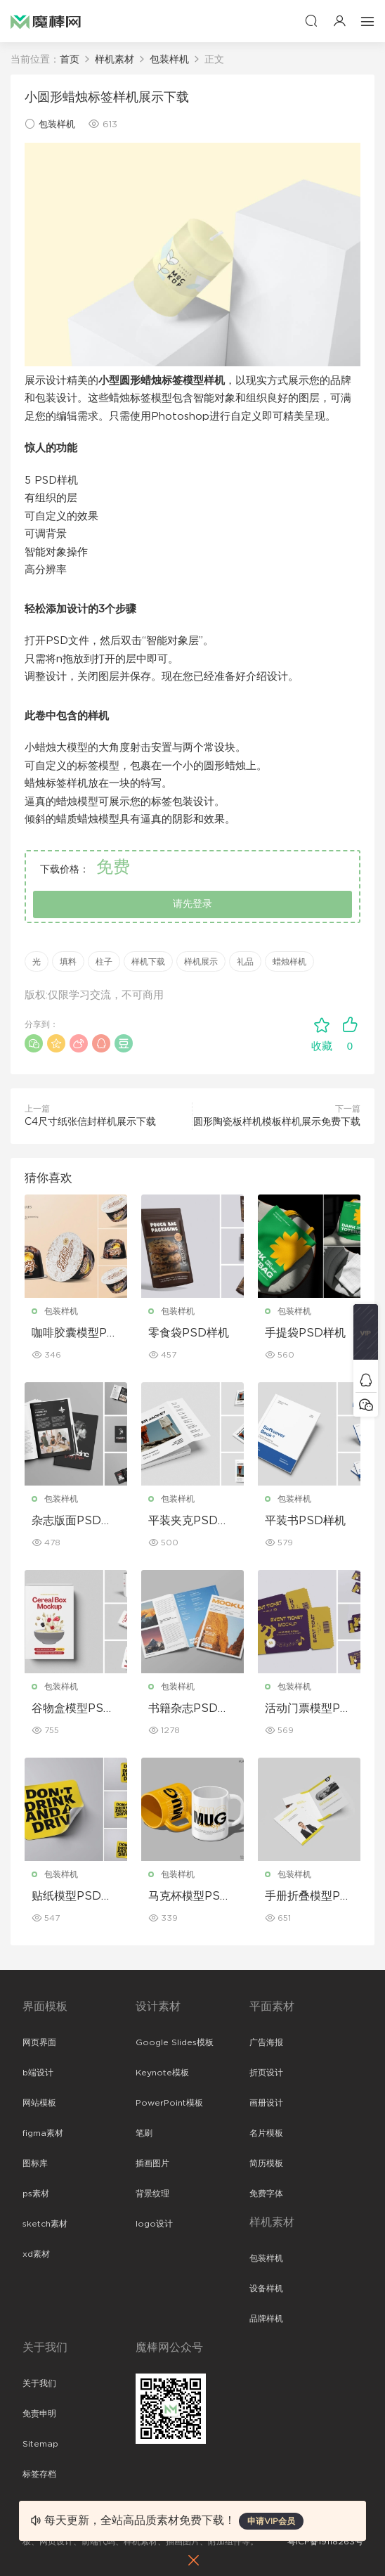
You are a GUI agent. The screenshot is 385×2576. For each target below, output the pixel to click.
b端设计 (37, 2072)
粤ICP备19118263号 (325, 2541)
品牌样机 (266, 2318)
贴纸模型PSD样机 (72, 1897)
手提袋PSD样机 (305, 1333)
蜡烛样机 (289, 962)
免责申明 (39, 2413)
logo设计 (154, 2224)
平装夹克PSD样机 (188, 1521)
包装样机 (57, 124)
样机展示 (201, 962)
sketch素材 (44, 2224)
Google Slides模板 (175, 2042)
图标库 (35, 2163)
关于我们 (39, 2383)
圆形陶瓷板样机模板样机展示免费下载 (276, 1122)
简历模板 (266, 2163)
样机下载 (148, 962)
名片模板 (266, 2133)
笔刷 (144, 2133)
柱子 (104, 962)
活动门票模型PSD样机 (306, 1709)
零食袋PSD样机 (188, 1333)
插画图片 (152, 2163)
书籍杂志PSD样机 (188, 1709)
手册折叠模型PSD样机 (306, 1897)
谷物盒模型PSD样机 (72, 1709)
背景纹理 (152, 2193)
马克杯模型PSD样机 (188, 1897)
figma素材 (42, 2133)
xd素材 (36, 2254)
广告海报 (266, 2042)
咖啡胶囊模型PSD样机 (73, 1333)
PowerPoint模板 (169, 2103)
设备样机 (266, 2288)
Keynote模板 (162, 2072)
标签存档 (39, 2474)
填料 (68, 962)
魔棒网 (46, 21)
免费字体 (266, 2193)
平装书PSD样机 (305, 1520)
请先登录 (192, 904)
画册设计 (266, 2103)
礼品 (245, 962)
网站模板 (39, 2103)
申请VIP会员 (271, 2521)
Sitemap (40, 2444)
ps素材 (35, 2193)
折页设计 (266, 2072)
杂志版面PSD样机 (72, 1521)
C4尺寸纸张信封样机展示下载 (90, 1122)
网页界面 (39, 2042)
